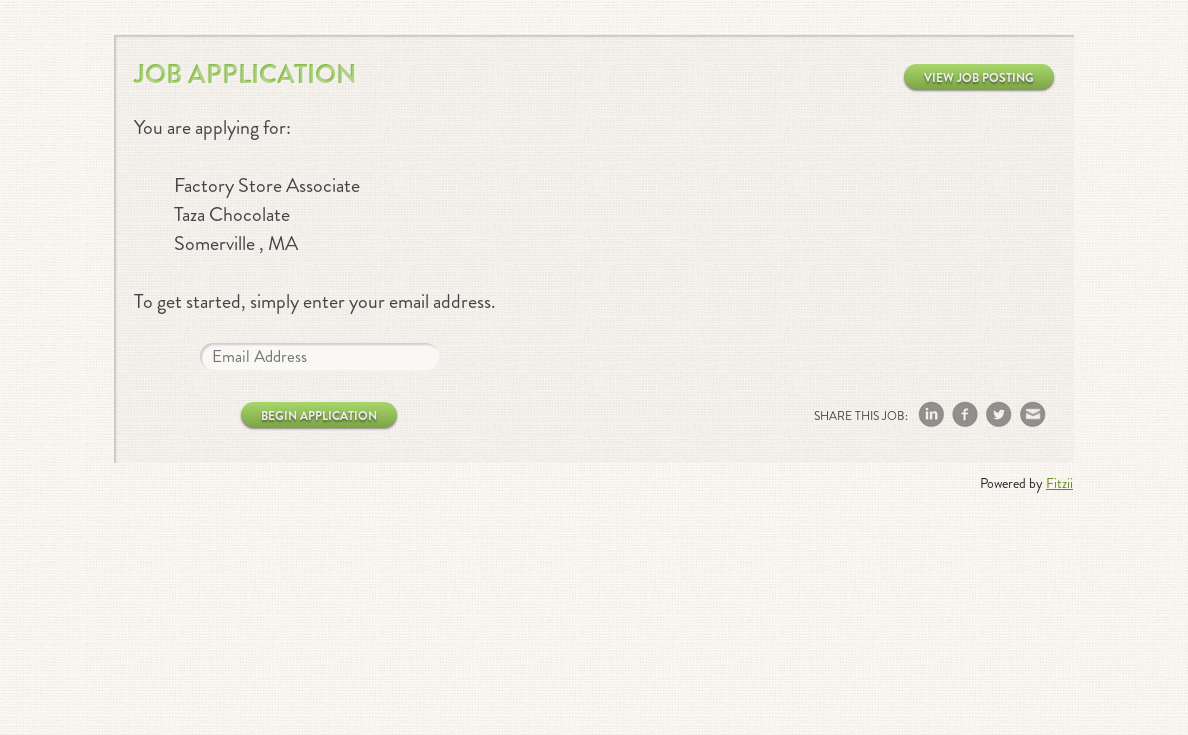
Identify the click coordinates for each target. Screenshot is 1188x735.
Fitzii (1059, 483)
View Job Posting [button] (979, 78)
